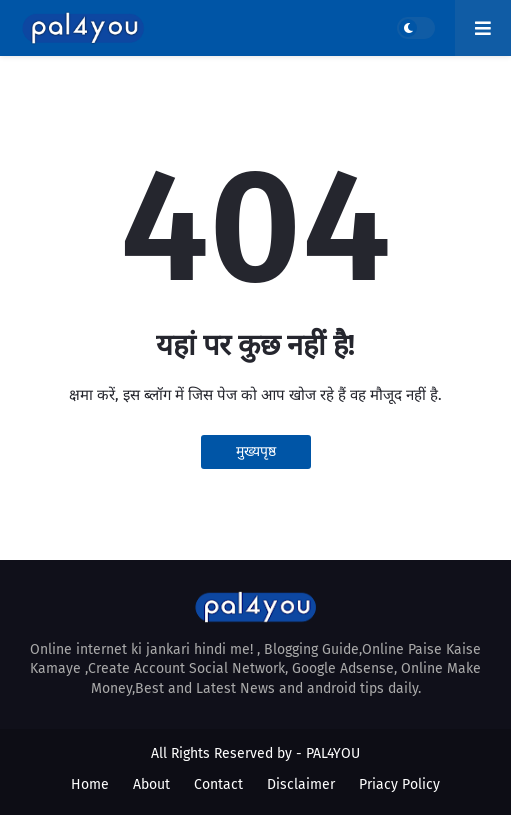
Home (90, 784)
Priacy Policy (399, 784)
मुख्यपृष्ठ (256, 451)
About (151, 784)
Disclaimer (301, 784)
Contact (218, 784)
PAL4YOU (333, 753)
